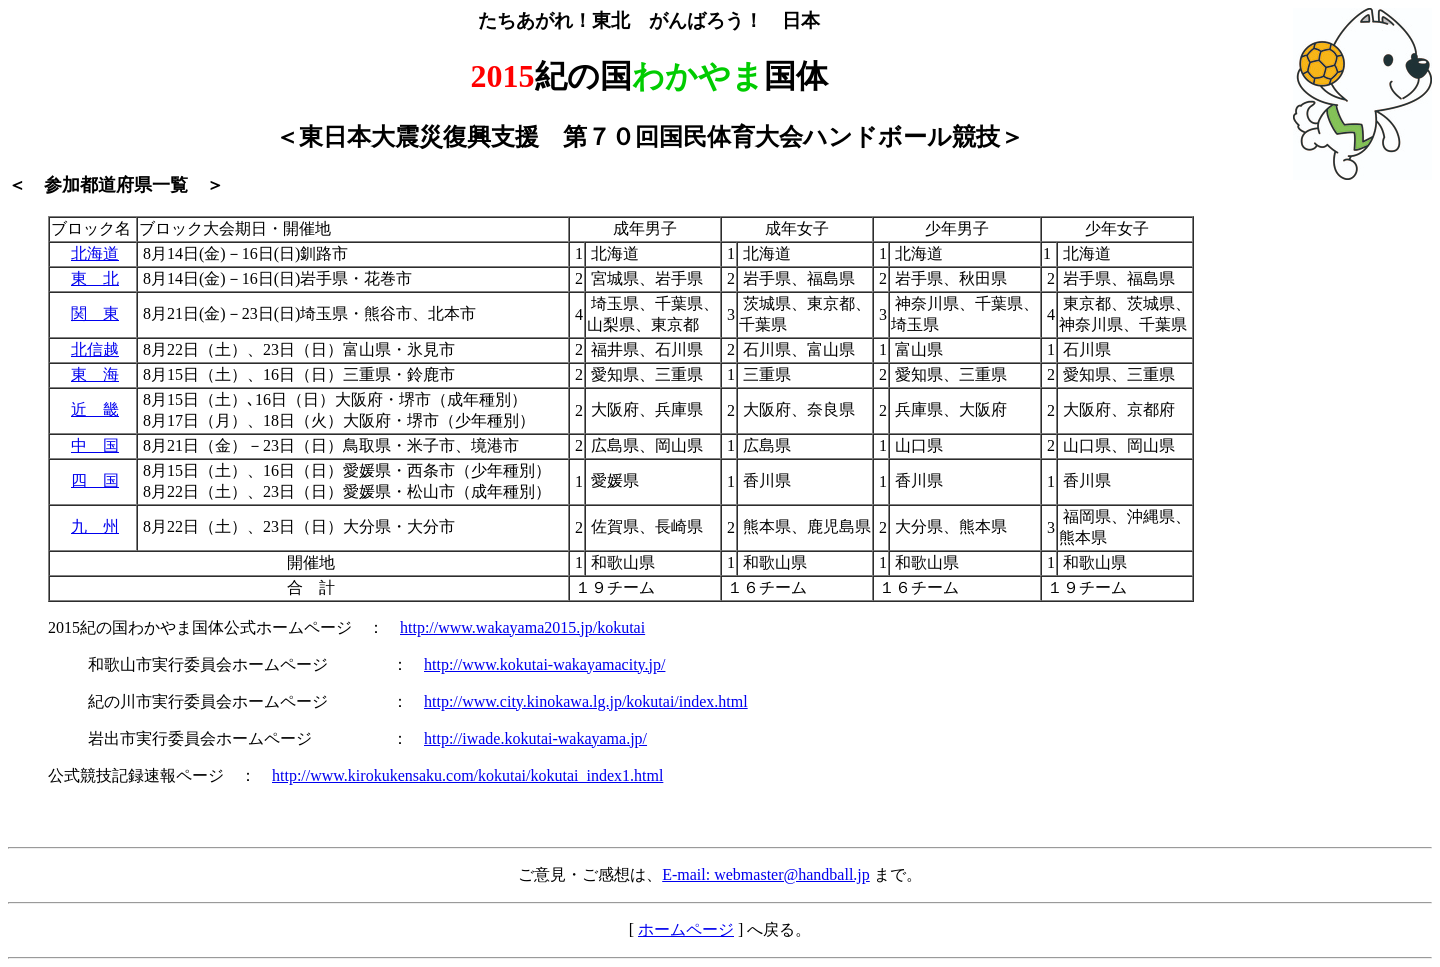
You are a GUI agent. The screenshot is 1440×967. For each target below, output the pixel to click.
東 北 (95, 278)
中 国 (95, 445)
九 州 (95, 526)
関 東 (95, 313)
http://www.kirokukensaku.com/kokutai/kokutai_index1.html (467, 775)
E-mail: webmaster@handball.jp (766, 874)
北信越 (95, 349)
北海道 (95, 253)
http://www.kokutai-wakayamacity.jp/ (544, 664)
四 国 (95, 480)
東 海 (95, 374)
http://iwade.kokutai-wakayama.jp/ (535, 738)
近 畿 (95, 409)
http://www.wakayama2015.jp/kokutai (522, 627)
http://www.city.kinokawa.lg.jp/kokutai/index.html (586, 701)
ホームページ (686, 929)
